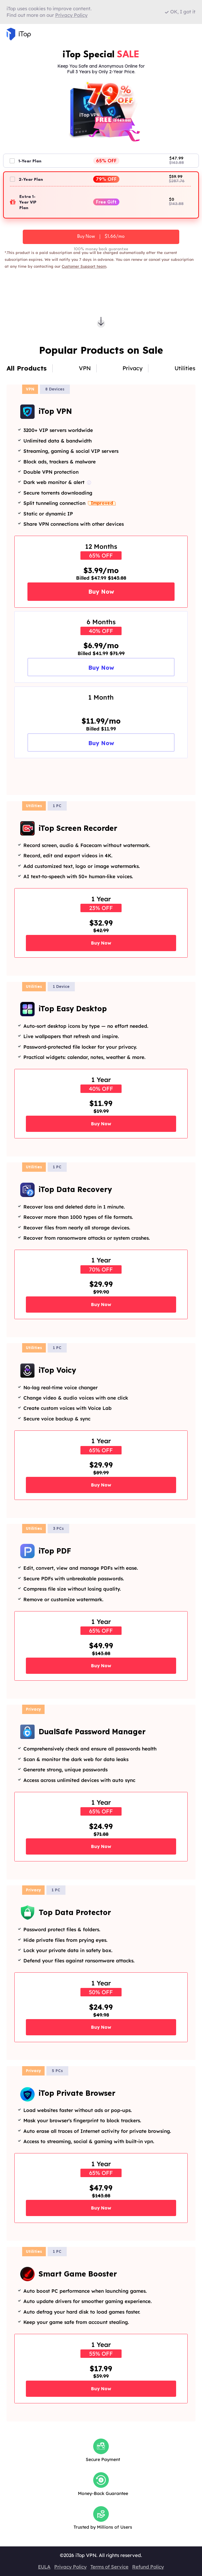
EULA (44, 2567)
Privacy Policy (70, 2567)
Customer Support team (84, 266)
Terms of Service (109, 2567)
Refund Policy (148, 2567)
